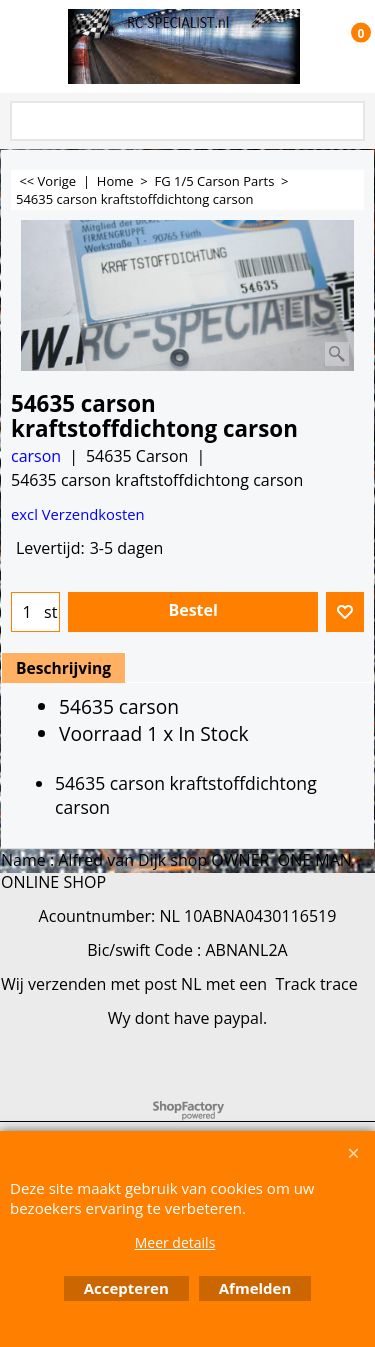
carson (36, 456)
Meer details (175, 1242)
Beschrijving (63, 668)
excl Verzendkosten (78, 514)
